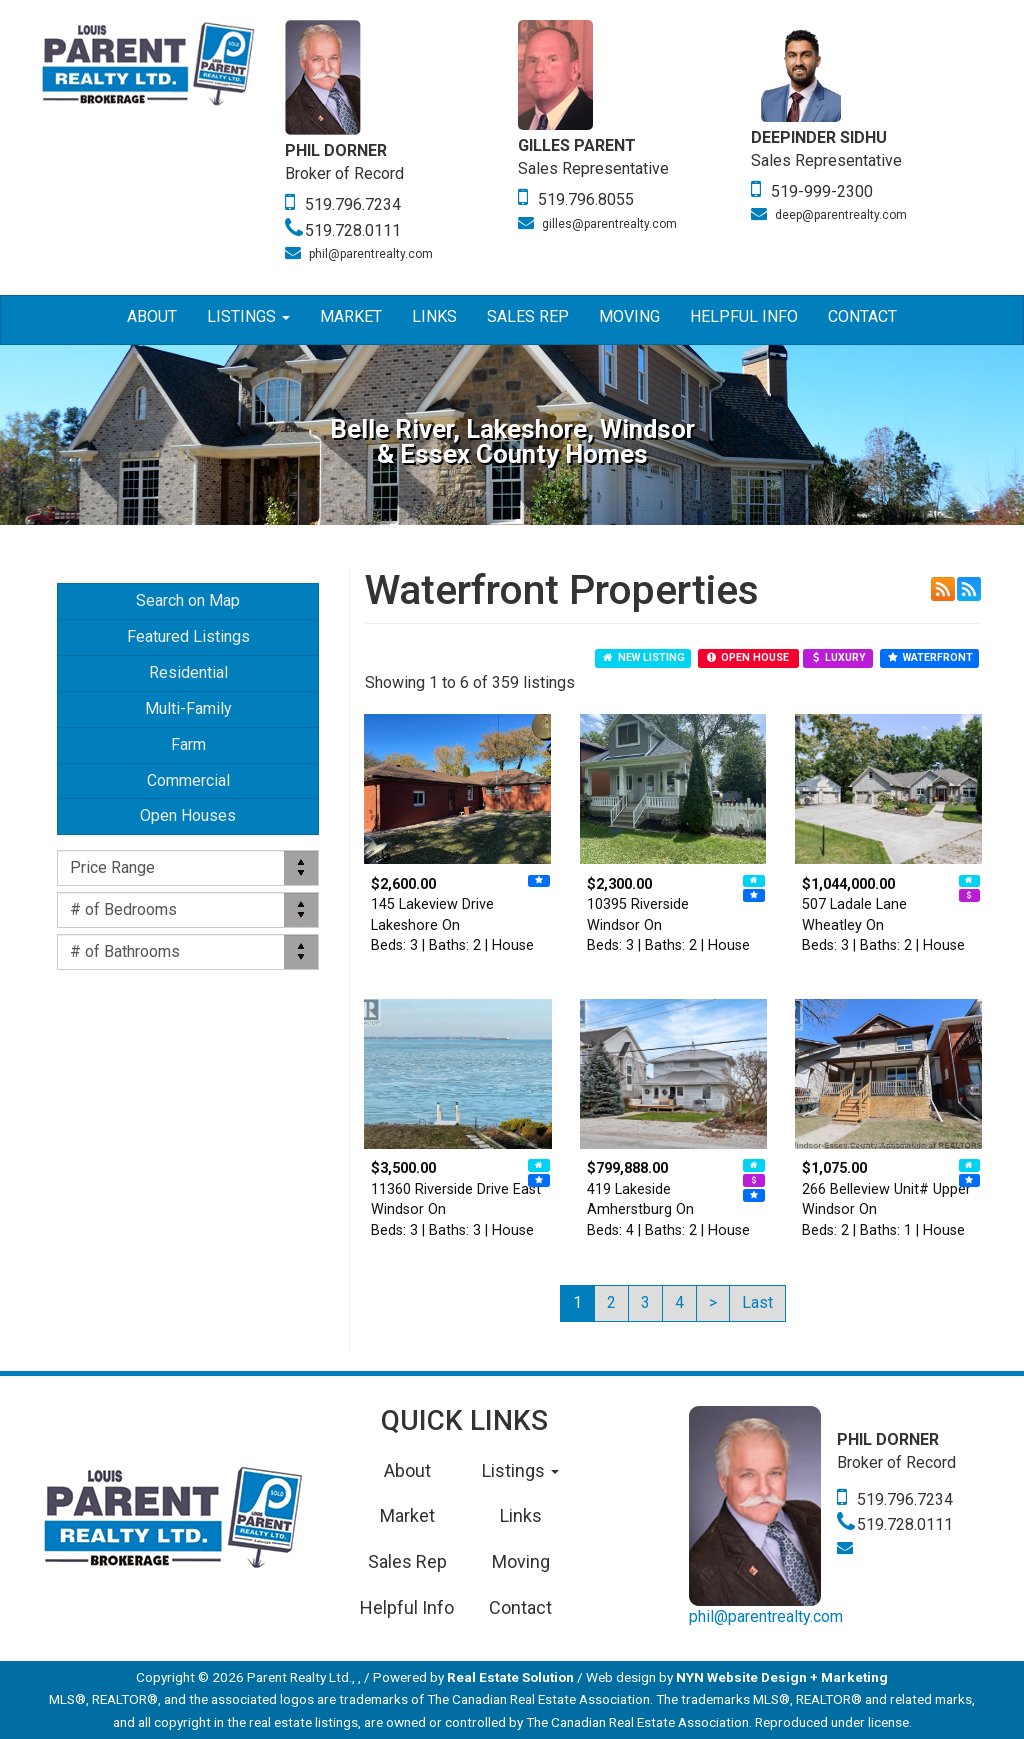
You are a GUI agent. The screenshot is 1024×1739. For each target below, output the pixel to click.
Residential (188, 672)
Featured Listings (188, 636)
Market (351, 316)
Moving (629, 316)
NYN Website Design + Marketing (782, 1677)
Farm (188, 744)
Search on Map (188, 600)
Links (434, 316)
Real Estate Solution (510, 1677)
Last (757, 1302)
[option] (401, 142)
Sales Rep (528, 316)
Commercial (188, 780)
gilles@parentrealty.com (609, 224)
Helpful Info (744, 316)
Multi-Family (188, 708)
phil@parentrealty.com (371, 254)
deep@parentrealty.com (841, 215)
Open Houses (188, 815)
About (152, 316)
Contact (862, 316)
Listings (248, 316)
